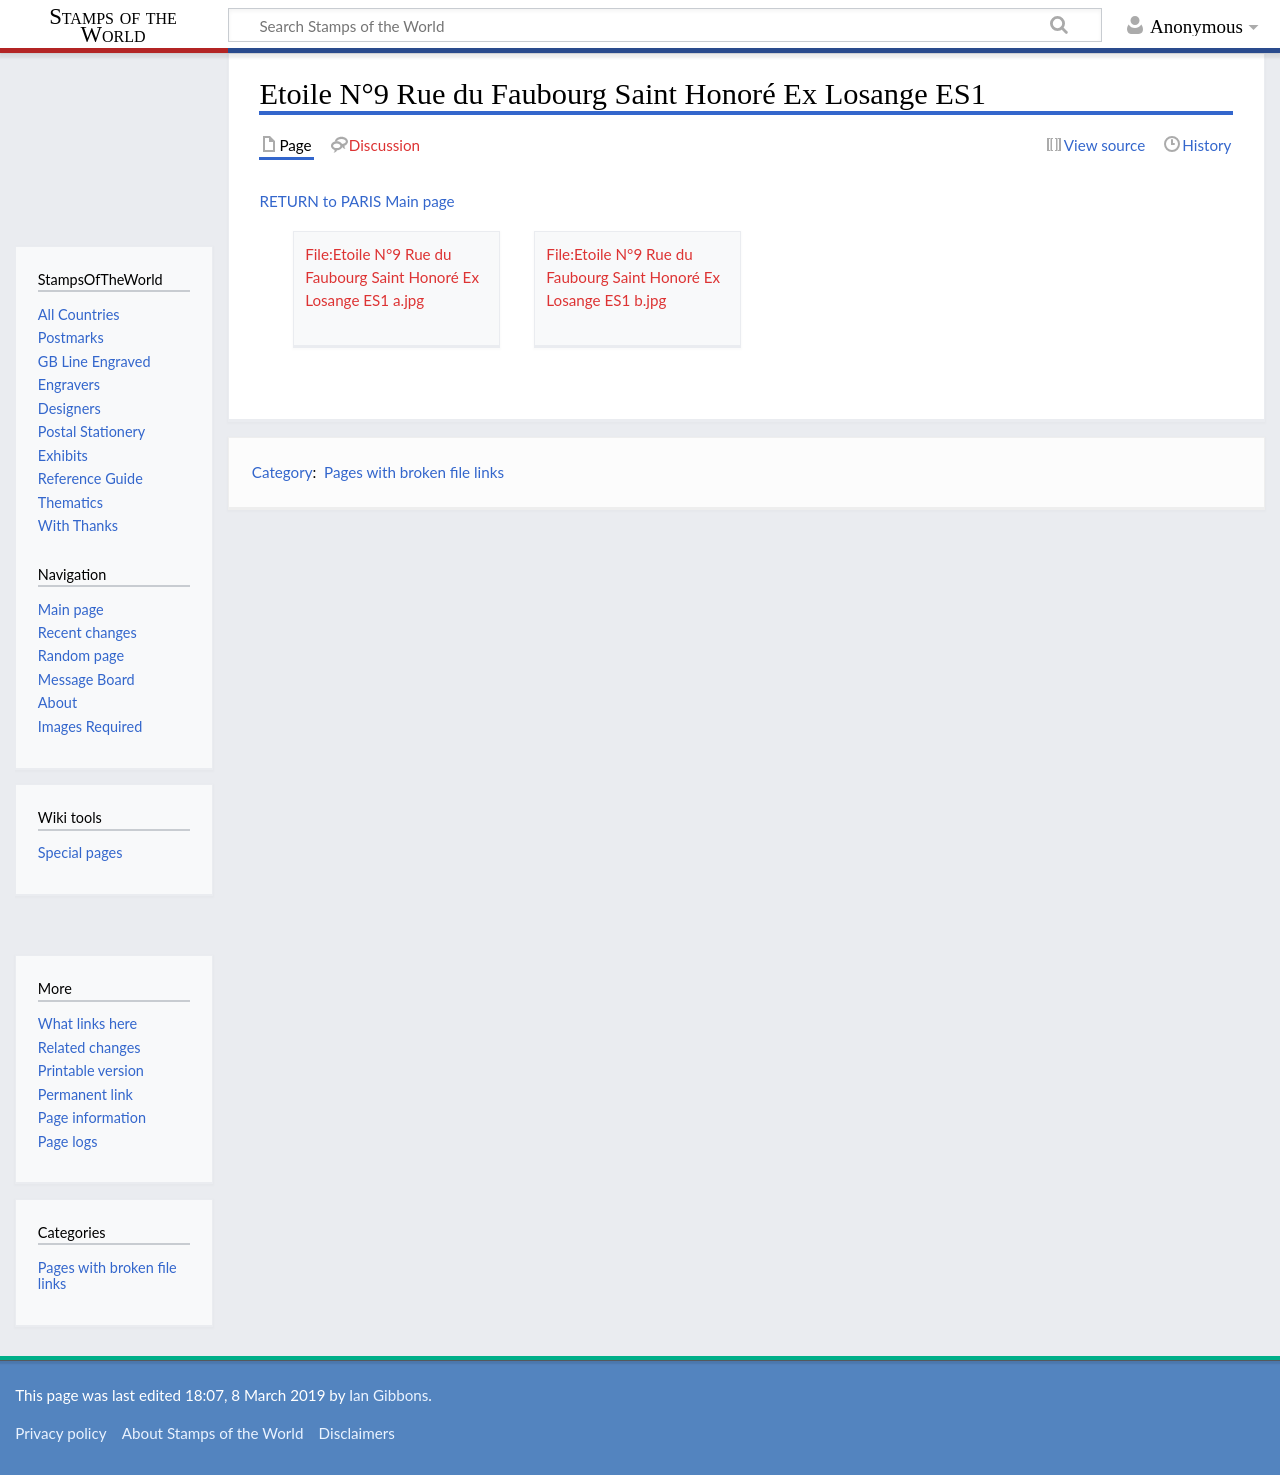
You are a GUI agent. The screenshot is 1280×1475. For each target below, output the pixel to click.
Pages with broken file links (414, 472)
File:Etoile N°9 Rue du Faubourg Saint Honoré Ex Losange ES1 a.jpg (392, 277)
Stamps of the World (113, 26)
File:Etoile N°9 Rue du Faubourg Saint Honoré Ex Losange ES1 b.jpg (633, 277)
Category (282, 472)
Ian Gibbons (388, 1395)
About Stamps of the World (213, 1433)
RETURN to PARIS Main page (356, 201)
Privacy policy (60, 1433)
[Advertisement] (746, 665)
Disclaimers (357, 1433)
